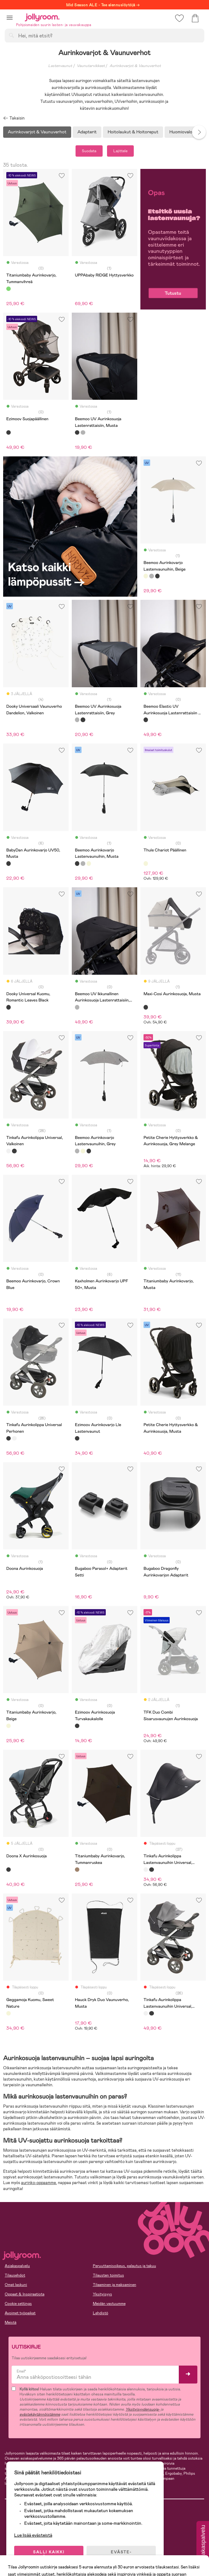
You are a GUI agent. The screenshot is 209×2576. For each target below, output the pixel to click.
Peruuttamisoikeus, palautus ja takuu (124, 2265)
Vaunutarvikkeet (91, 65)
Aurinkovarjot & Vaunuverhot (135, 65)
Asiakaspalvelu (17, 2265)
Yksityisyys (102, 2294)
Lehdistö (100, 2313)
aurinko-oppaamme (38, 2182)
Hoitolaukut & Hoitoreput (133, 132)
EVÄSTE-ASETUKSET (121, 2555)
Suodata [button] (89, 150)
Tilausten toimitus (108, 2275)
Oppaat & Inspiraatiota (24, 2294)
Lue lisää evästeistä (33, 2535)
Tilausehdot (15, 2275)
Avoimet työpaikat (20, 2313)
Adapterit (87, 132)
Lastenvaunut (60, 65)
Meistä (10, 2322)
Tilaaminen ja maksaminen (114, 2284)
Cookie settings (18, 2303)
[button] (9, 17)
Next (199, 132)
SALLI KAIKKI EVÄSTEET (49, 2555)
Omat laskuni (16, 2284)
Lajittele (120, 150)
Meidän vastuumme (109, 2303)
